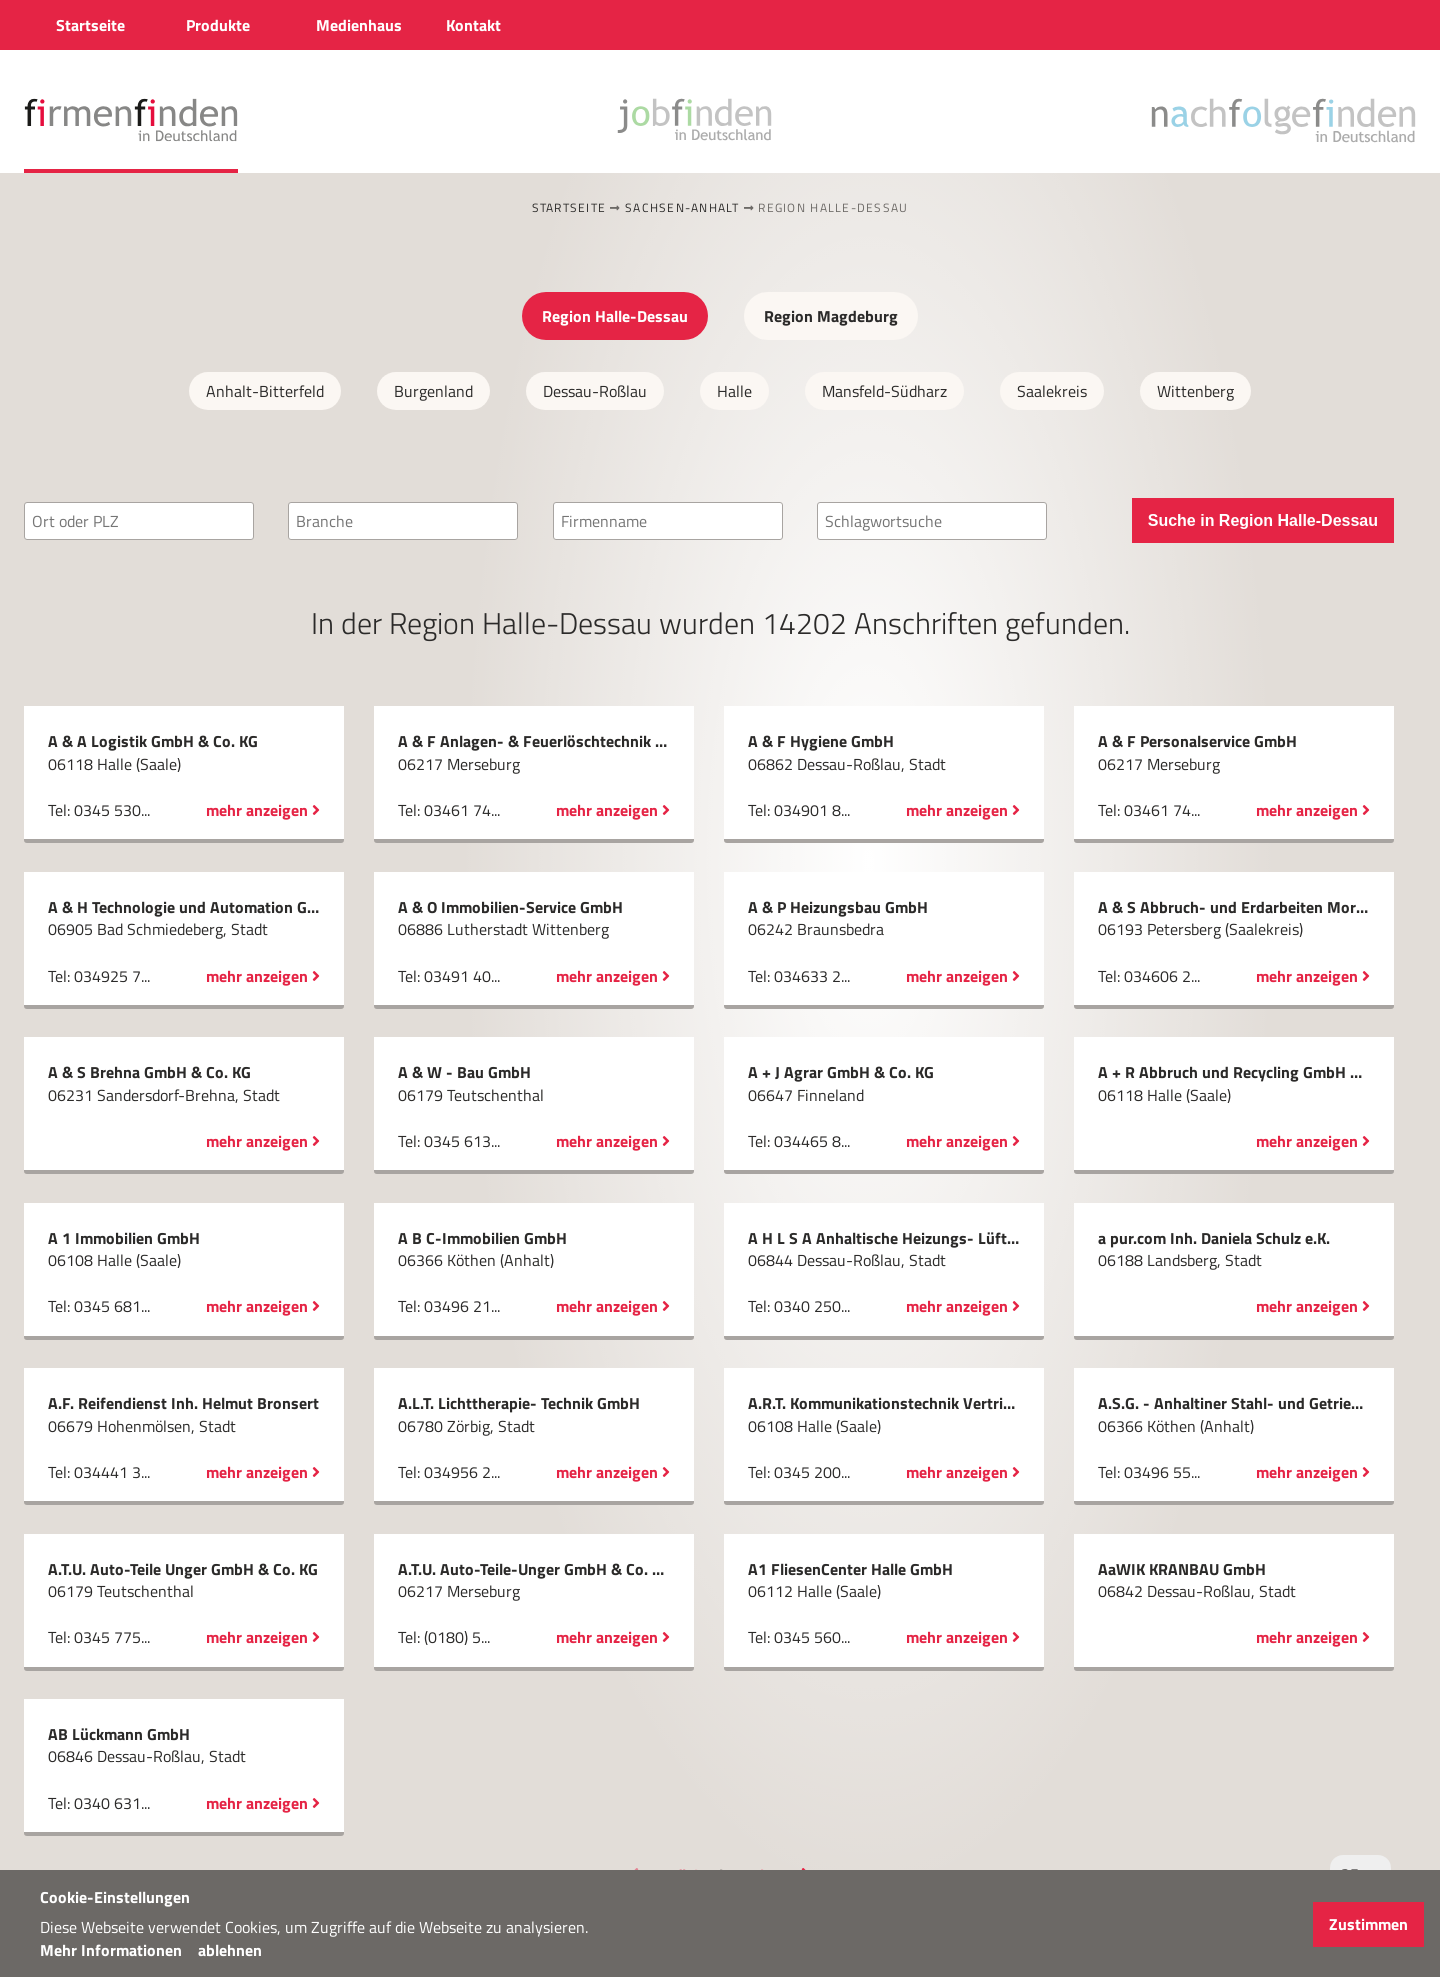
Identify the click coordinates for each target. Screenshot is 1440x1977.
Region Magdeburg (831, 316)
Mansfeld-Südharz (884, 391)
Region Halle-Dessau (615, 316)
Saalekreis (1052, 391)
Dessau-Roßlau (595, 391)
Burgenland (433, 391)
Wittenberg (1195, 391)
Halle (734, 391)
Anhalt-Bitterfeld (265, 391)
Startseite (569, 207)
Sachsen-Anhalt (682, 207)
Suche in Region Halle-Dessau (1263, 520)
